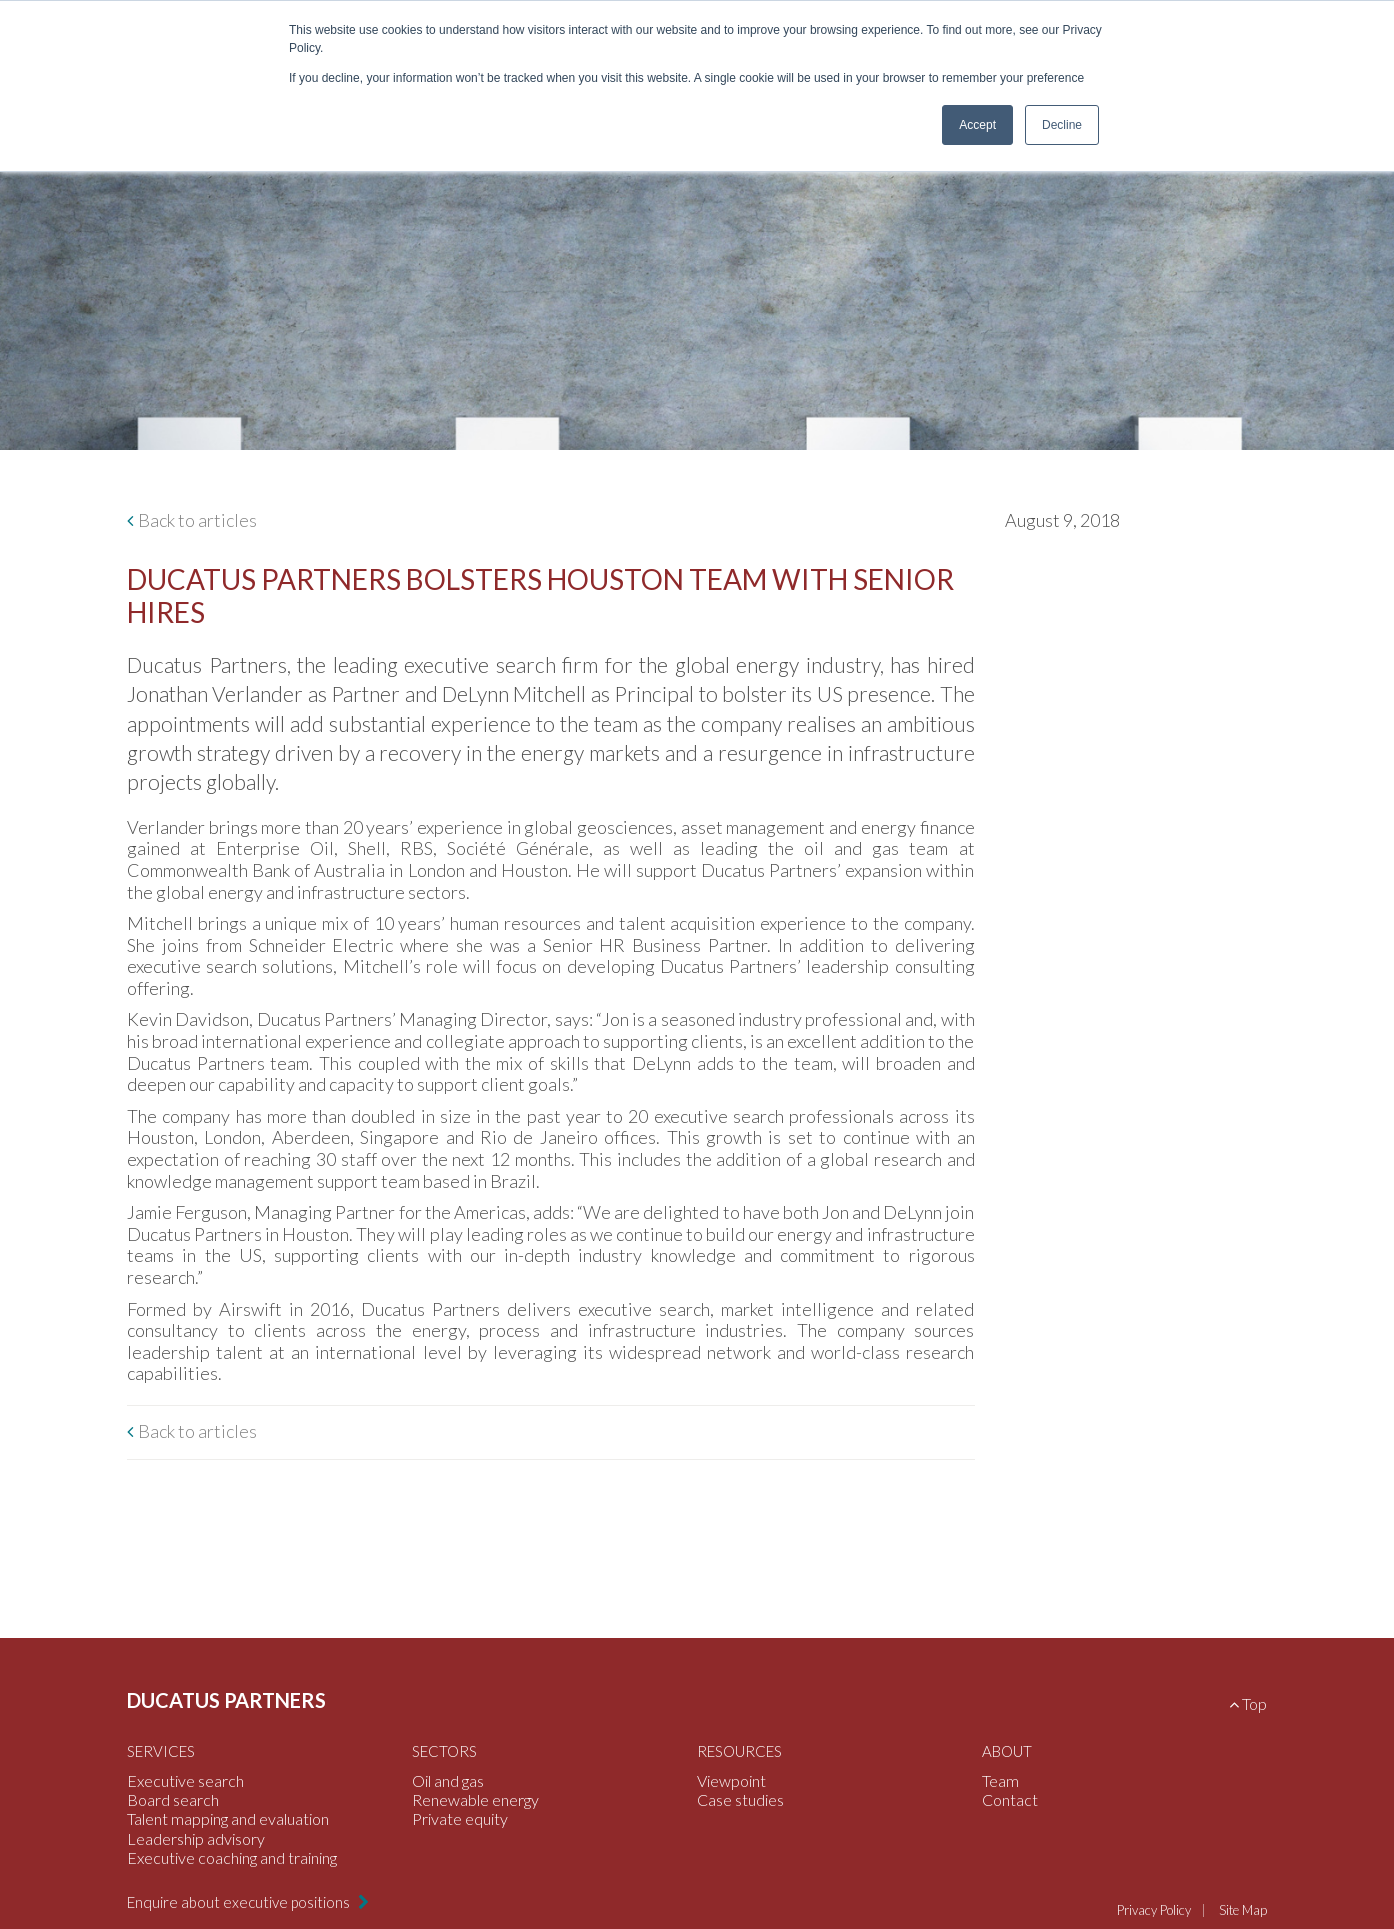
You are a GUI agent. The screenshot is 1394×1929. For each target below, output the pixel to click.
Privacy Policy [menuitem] (1154, 1910)
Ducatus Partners (226, 1700)
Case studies (740, 1799)
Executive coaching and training (232, 1857)
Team (1000, 1780)
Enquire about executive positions (240, 1902)
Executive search (185, 1780)
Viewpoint (731, 1780)
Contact (1010, 1799)
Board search (173, 1799)
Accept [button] (977, 125)
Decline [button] (1062, 125)
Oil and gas (448, 1780)
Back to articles (197, 520)
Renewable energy (475, 1799)
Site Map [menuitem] (1243, 1910)
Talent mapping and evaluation (228, 1818)
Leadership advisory (196, 1838)
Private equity (460, 1818)
